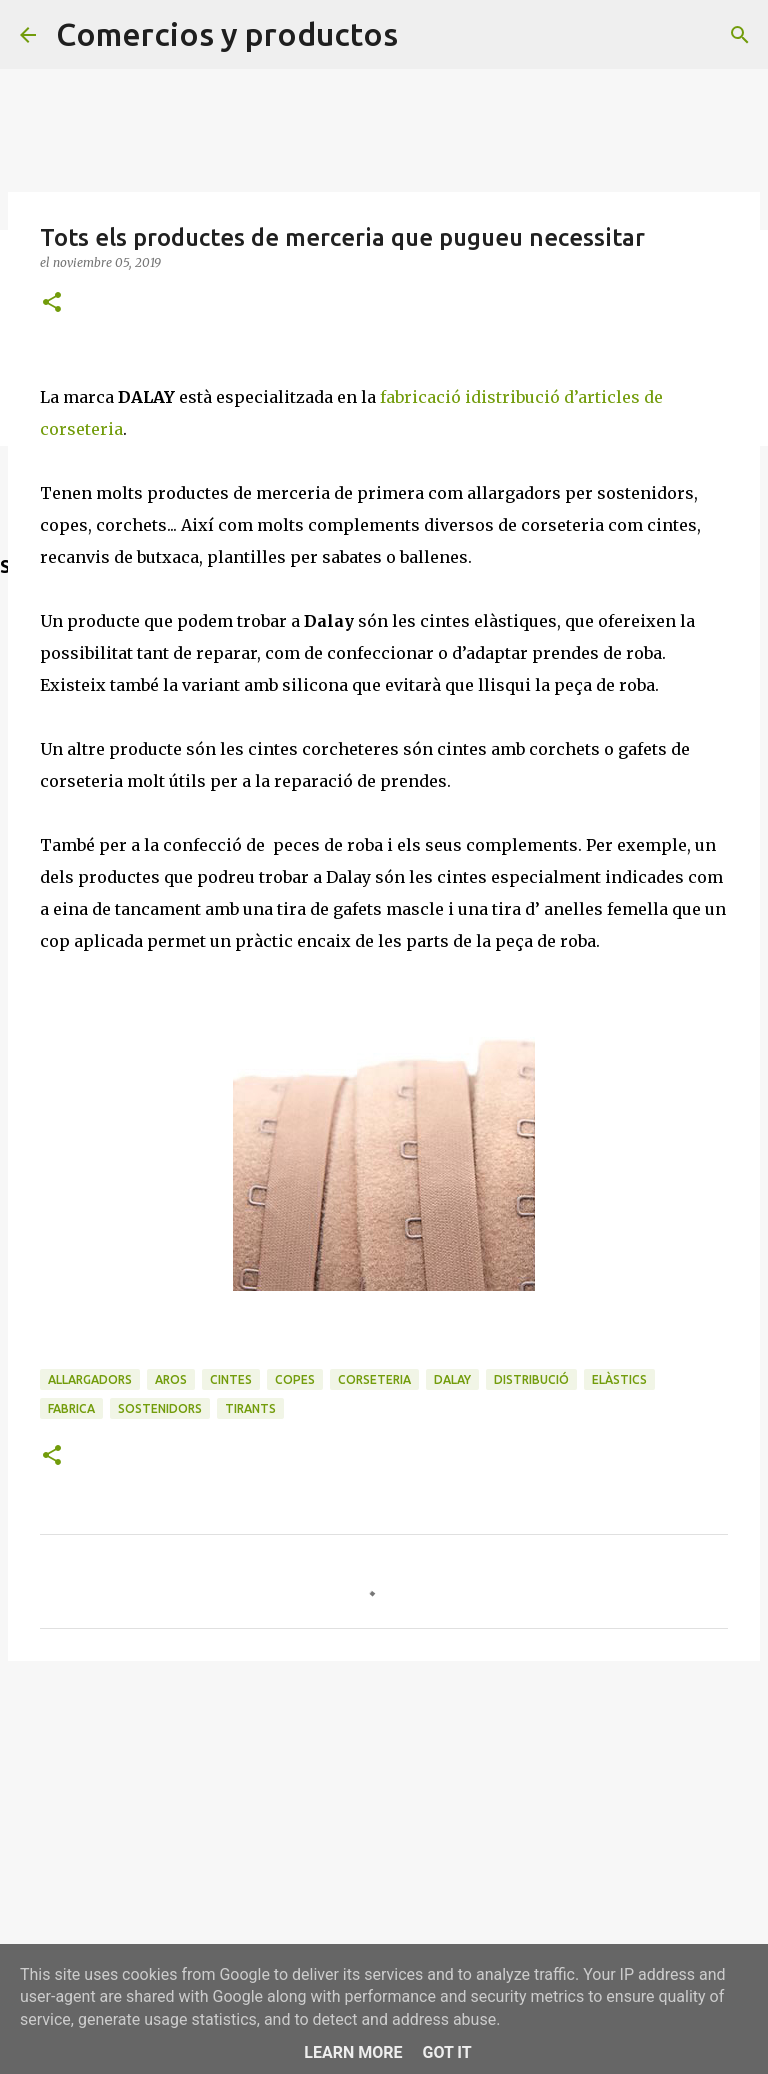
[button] (52, 303)
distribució (531, 1379)
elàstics (619, 1379)
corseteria (374, 1379)
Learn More (353, 2052)
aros (171, 1379)
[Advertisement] (384, 1831)
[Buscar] (740, 35)
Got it (446, 2052)
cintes (231, 1379)
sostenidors (160, 1408)
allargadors (90, 1379)
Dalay (452, 1379)
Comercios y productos (227, 34)
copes (295, 1379)
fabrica (71, 1408)
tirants (250, 1408)
